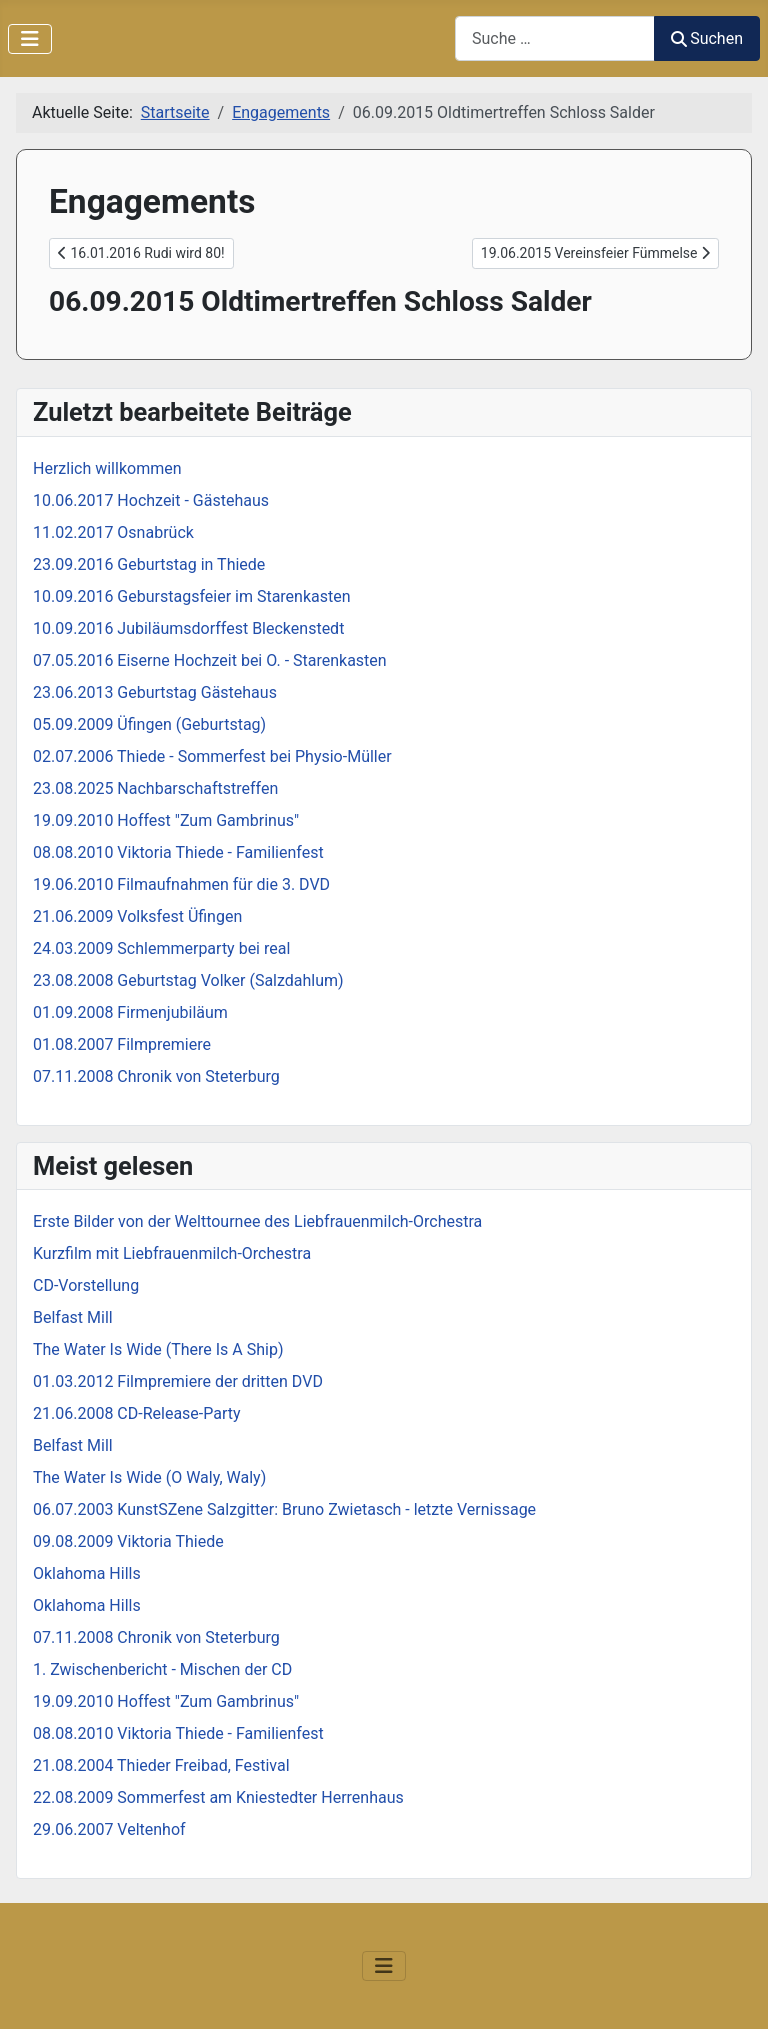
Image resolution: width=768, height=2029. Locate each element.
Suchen (707, 38)
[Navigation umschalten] (30, 39)
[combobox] (555, 38)
